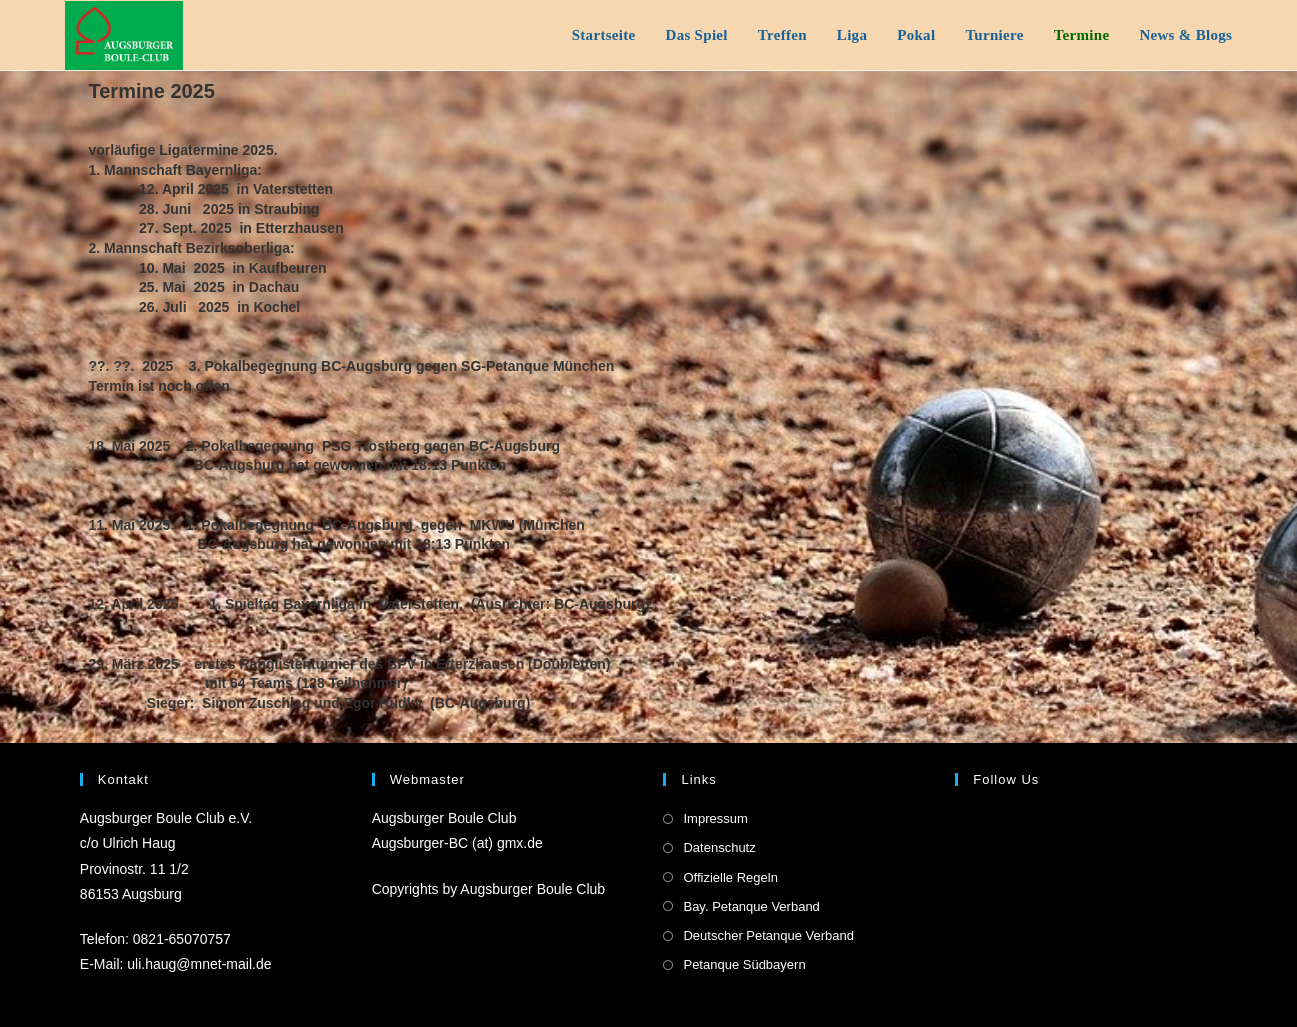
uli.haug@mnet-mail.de (199, 964)
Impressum (715, 818)
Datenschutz (719, 847)
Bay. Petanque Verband (751, 906)
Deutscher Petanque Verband (768, 935)
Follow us (1006, 779)
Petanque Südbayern (744, 964)
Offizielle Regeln (730, 877)
